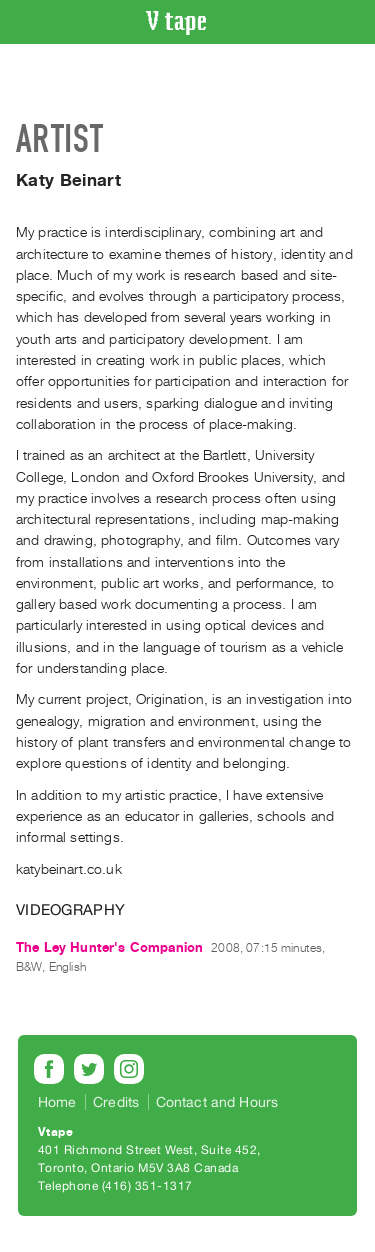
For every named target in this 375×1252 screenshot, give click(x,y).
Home (57, 1102)
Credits (116, 1102)
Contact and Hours (217, 1102)
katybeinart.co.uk (69, 869)
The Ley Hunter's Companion (109, 947)
